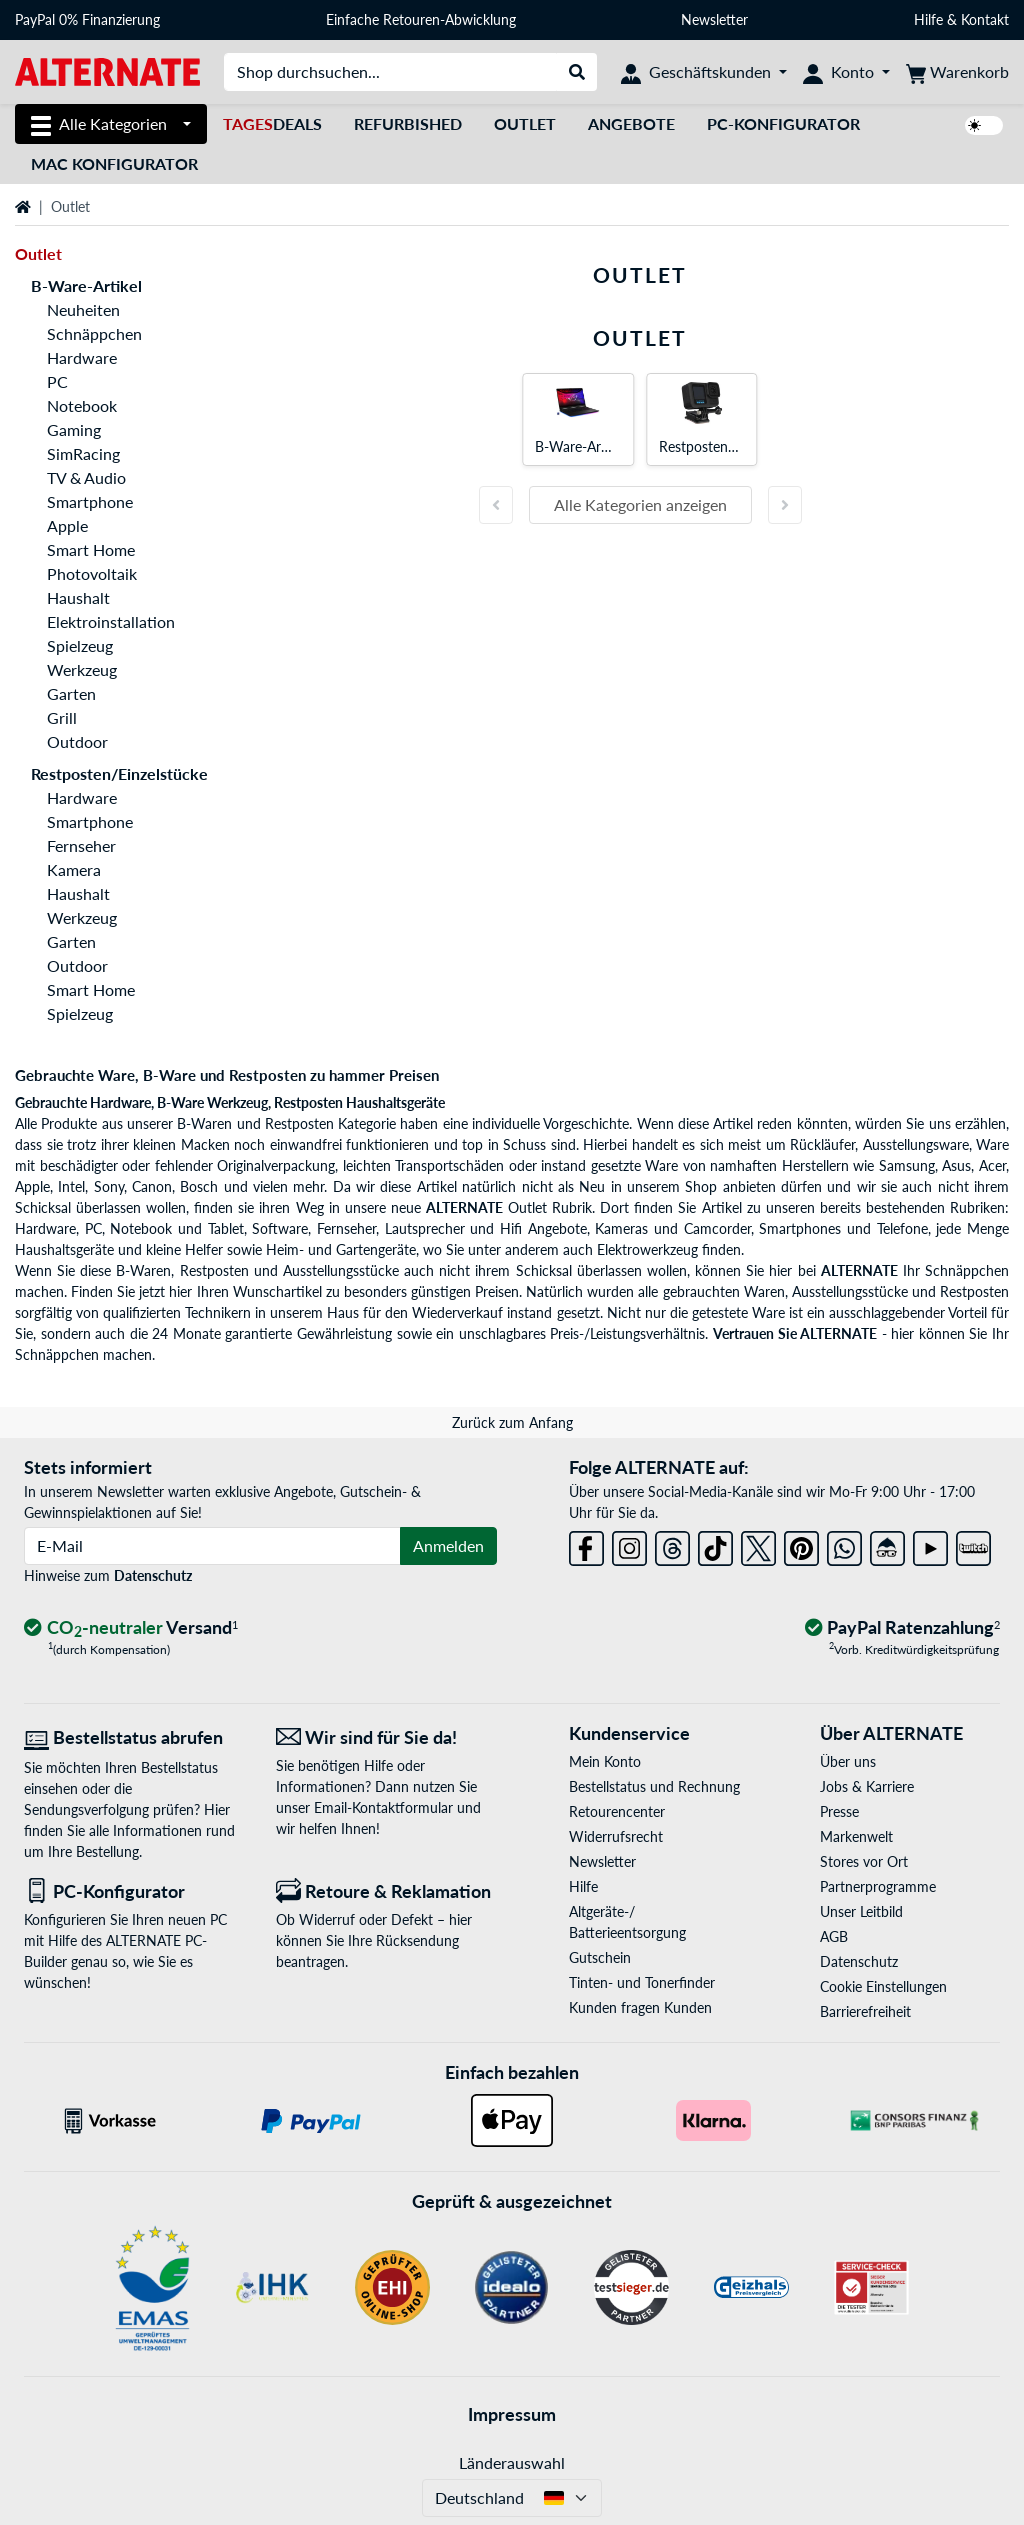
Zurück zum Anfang (512, 1422)
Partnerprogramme (878, 1886)
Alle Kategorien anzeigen (640, 504)
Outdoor (77, 741)
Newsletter (714, 19)
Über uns (848, 1761)
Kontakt (985, 19)
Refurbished (408, 123)
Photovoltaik (92, 573)
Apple (67, 525)
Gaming (74, 429)
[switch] (984, 125)
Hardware (82, 357)
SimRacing (83, 453)
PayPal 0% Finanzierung (87, 19)
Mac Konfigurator (114, 163)
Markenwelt (856, 1836)
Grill (62, 717)
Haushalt (78, 597)
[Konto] (846, 72)
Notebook (82, 405)
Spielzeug (80, 645)
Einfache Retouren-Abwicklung (421, 19)
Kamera (74, 869)
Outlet (525, 123)
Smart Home (91, 549)
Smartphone (90, 501)
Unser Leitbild (861, 1911)
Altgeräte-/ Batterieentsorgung (627, 1922)
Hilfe (928, 19)
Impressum (512, 2414)
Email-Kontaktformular (383, 1807)
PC (57, 381)
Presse (839, 1811)
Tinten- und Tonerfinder (642, 1982)
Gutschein (600, 1957)
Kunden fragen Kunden (640, 2007)
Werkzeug (82, 669)
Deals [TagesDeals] (272, 123)
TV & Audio (86, 477)
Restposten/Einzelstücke (119, 773)
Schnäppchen (94, 333)
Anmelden (448, 1545)
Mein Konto (605, 1761)
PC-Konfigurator (783, 123)
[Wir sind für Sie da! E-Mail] (387, 1737)
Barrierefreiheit (865, 2011)
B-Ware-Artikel (86, 285)
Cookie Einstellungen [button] (883, 1986)
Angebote (631, 123)
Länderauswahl (512, 2462)
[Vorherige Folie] (496, 505)
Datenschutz (153, 1575)
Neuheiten (83, 309)
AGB (834, 1936)
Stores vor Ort (864, 1861)
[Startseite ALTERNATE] (107, 70)
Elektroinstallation (111, 621)
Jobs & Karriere (867, 1786)
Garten (71, 693)
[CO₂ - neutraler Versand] (131, 1628)
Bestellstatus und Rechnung (654, 1786)
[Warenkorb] (957, 72)
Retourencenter (617, 1811)
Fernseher (81, 845)
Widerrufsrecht (616, 1836)
